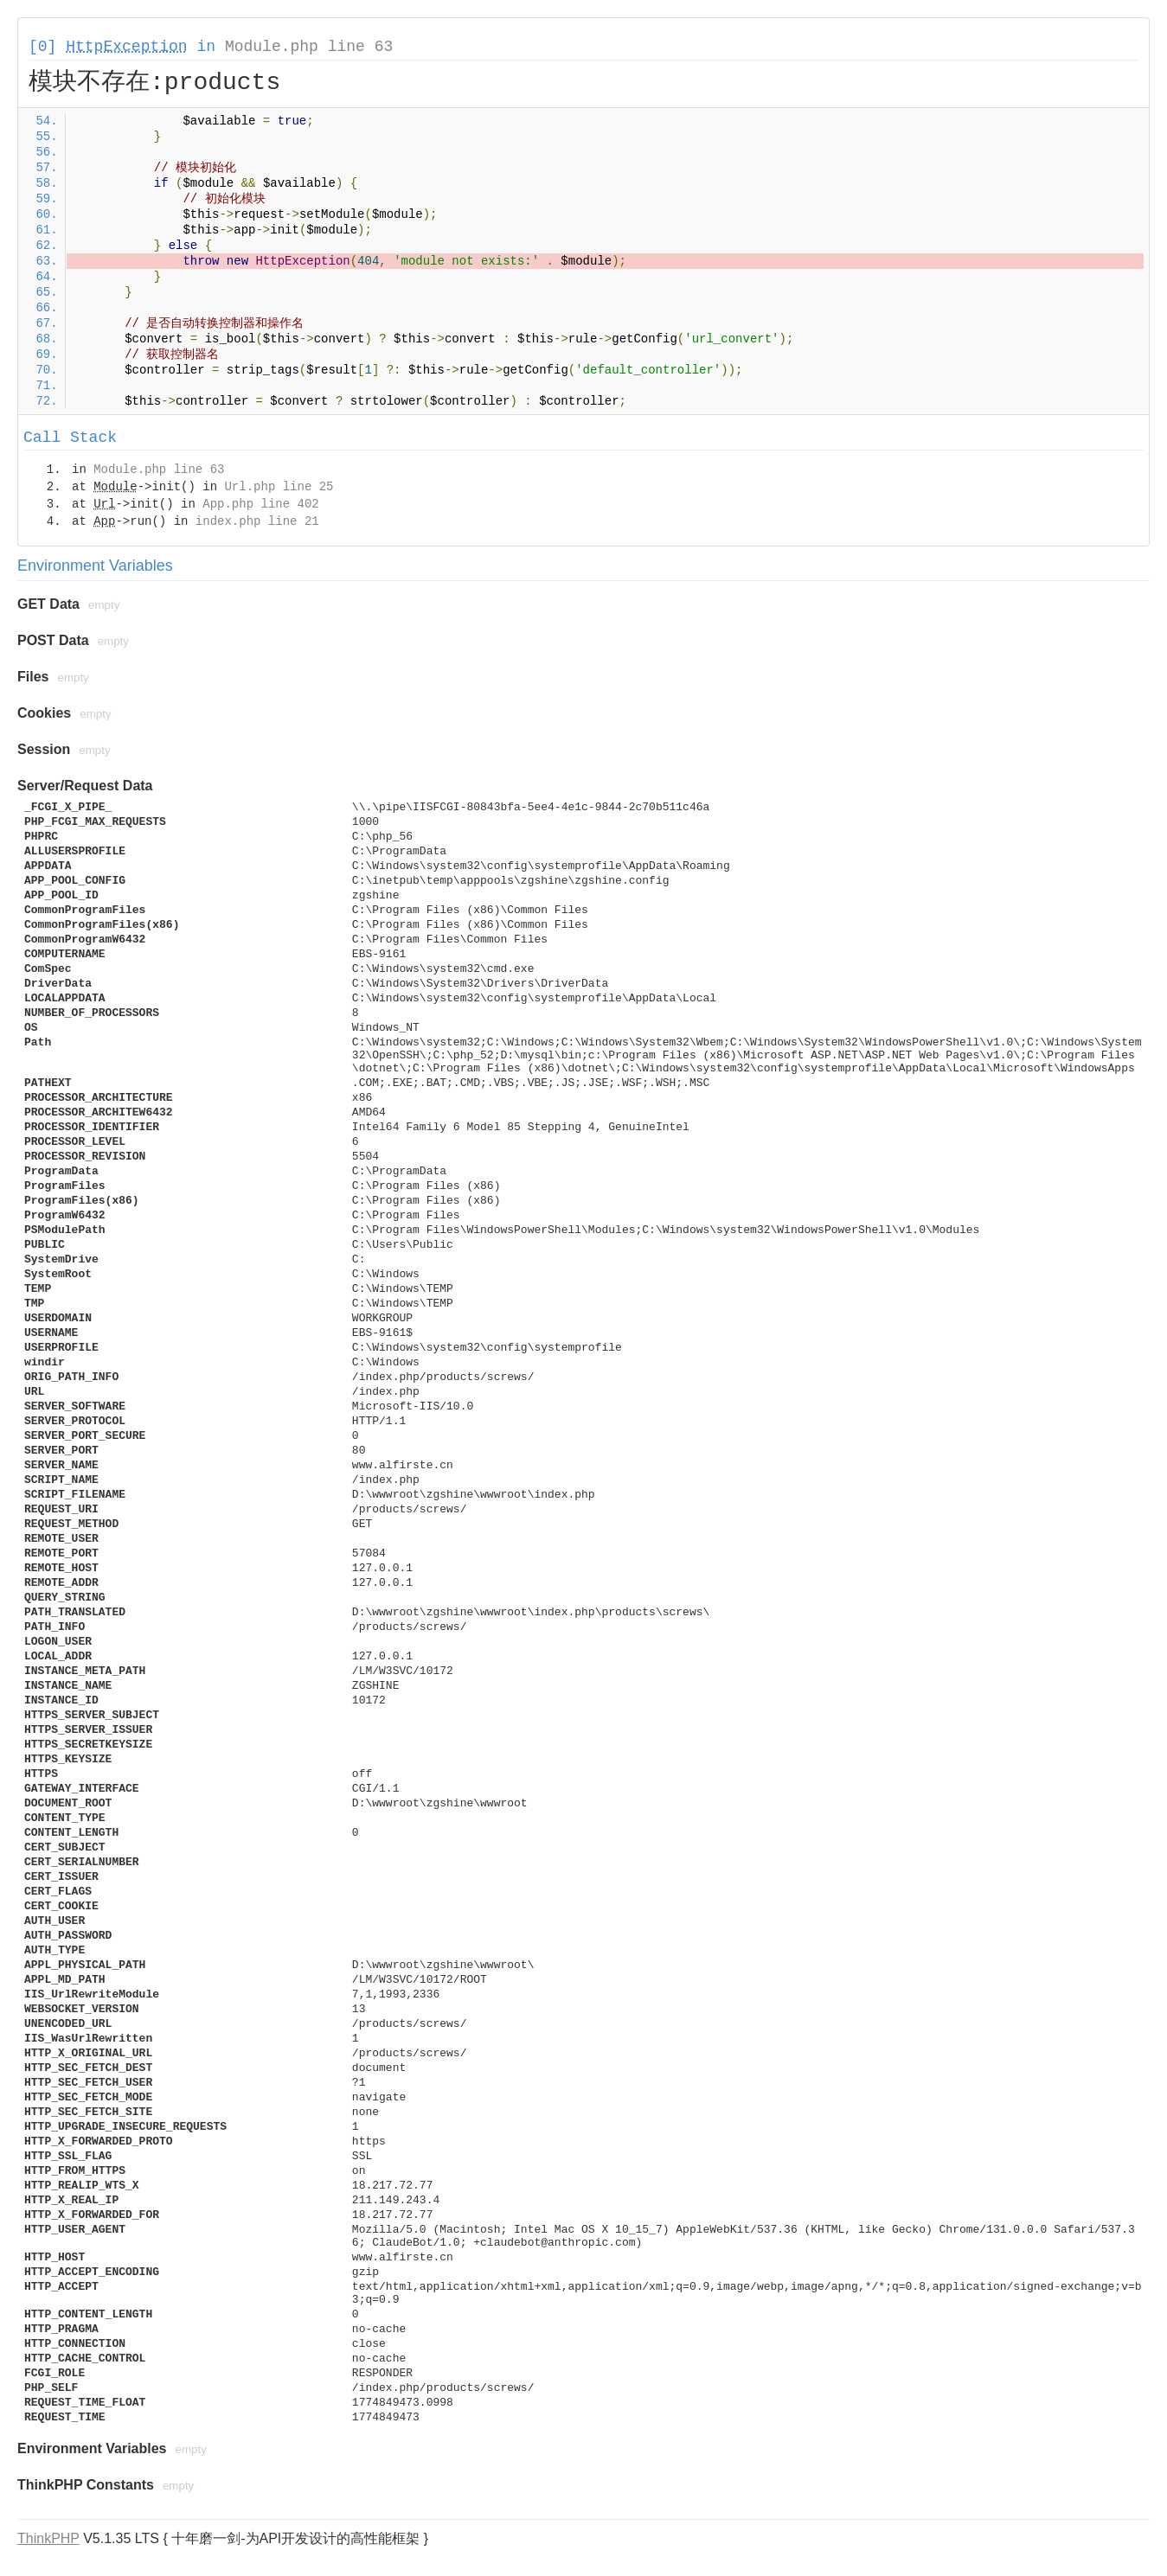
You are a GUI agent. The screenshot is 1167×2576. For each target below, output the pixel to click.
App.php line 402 (260, 504)
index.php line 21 (257, 521)
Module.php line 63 (309, 46)
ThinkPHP (48, 2538)
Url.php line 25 (278, 487)
